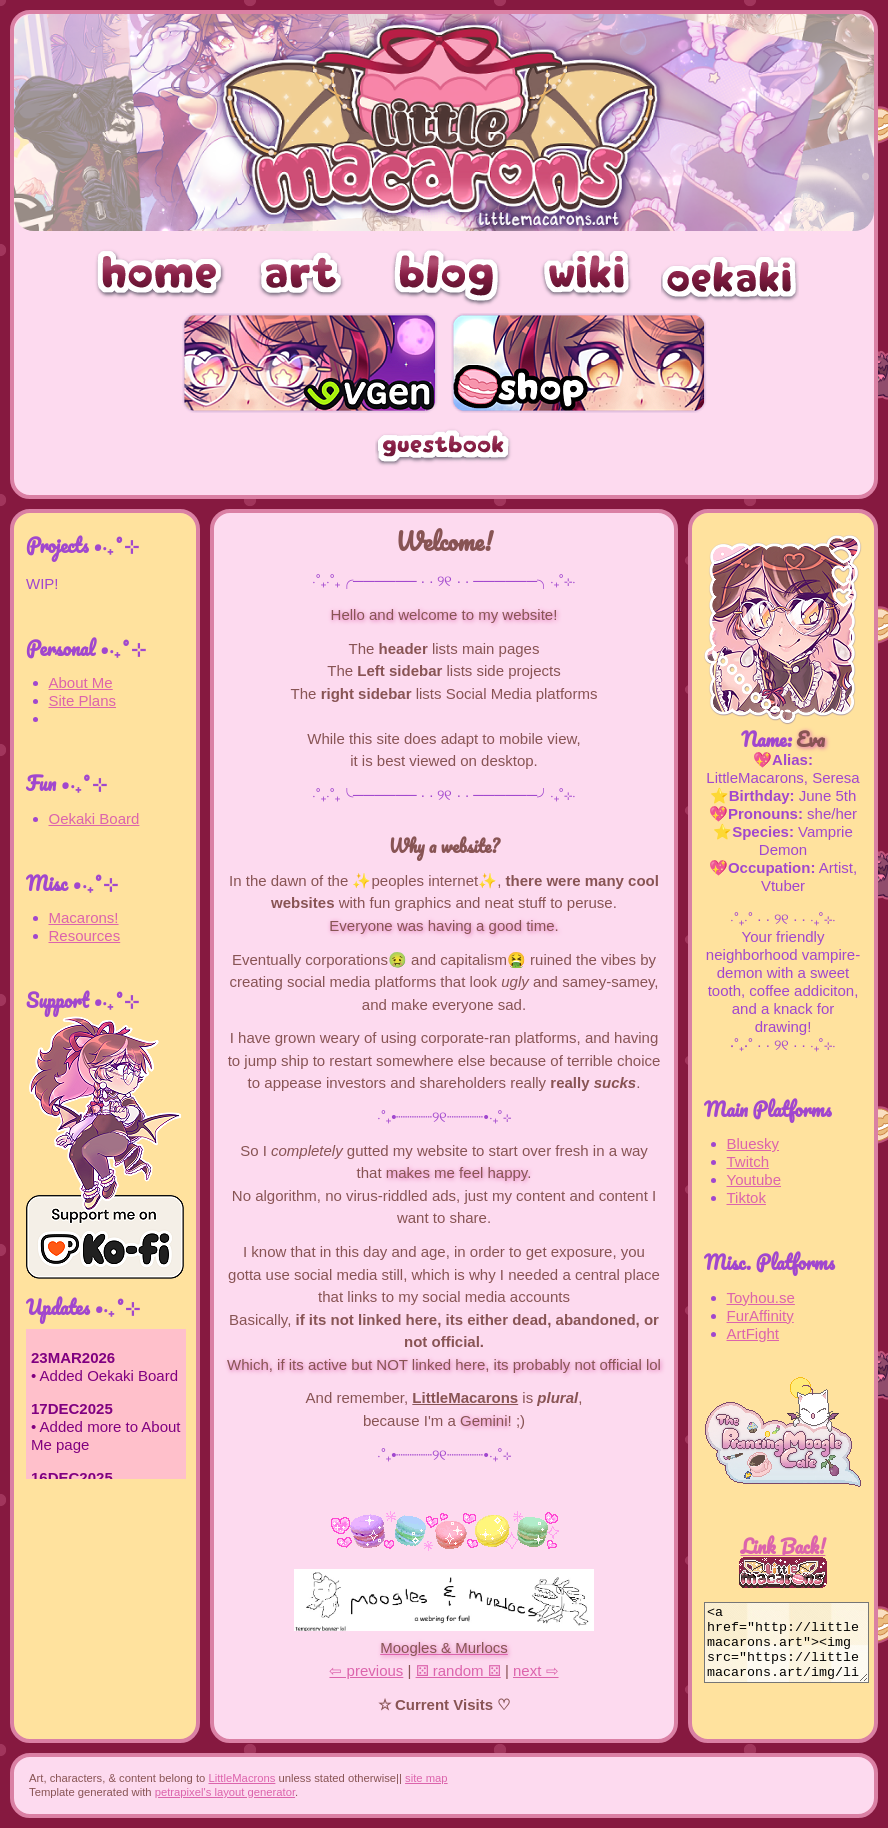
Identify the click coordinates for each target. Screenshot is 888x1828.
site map (426, 1778)
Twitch (748, 1161)
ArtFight (753, 1333)
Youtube (754, 1179)
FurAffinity (760, 1315)
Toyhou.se (761, 1297)
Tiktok (746, 1197)
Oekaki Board (94, 818)
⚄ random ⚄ (458, 1670)
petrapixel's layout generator (225, 1792)
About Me (81, 682)
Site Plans (83, 700)
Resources (85, 935)
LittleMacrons (241, 1778)
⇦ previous (366, 1670)
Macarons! (84, 917)
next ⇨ (536, 1670)
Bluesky (753, 1143)
